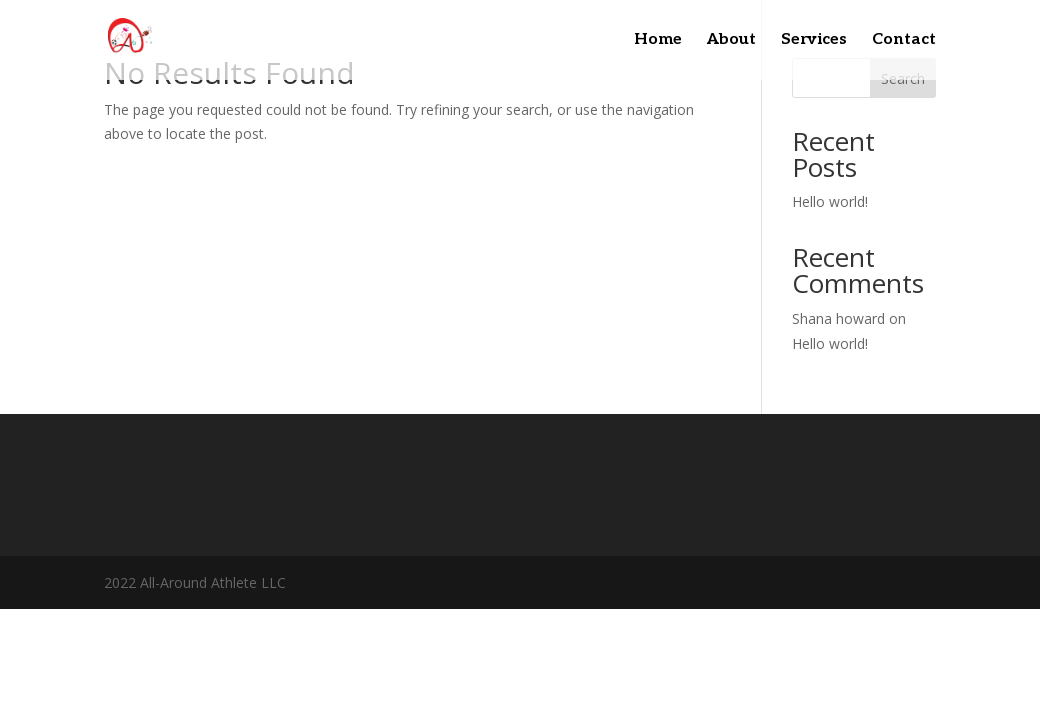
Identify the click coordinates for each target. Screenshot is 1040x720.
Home (658, 41)
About (731, 41)
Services (814, 41)
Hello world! (830, 201)
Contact (904, 41)
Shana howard (838, 318)
